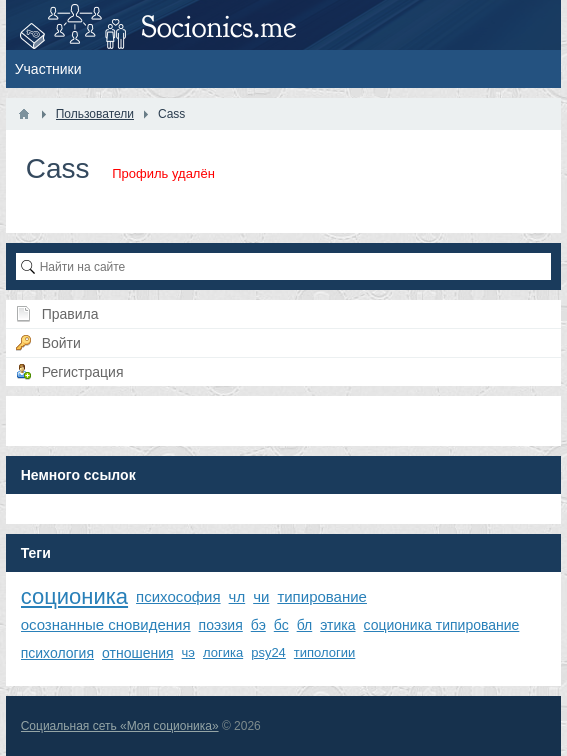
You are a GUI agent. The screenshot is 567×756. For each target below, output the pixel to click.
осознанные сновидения (106, 624)
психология (57, 653)
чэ (188, 652)
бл (305, 625)
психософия (178, 596)
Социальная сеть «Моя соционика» (120, 726)
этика (337, 625)
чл (237, 596)
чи (261, 596)
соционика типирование (442, 625)
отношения (138, 653)
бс (281, 625)
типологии (324, 652)
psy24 (268, 652)
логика (223, 652)
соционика (74, 596)
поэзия (221, 625)
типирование (322, 596)
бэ (258, 625)
